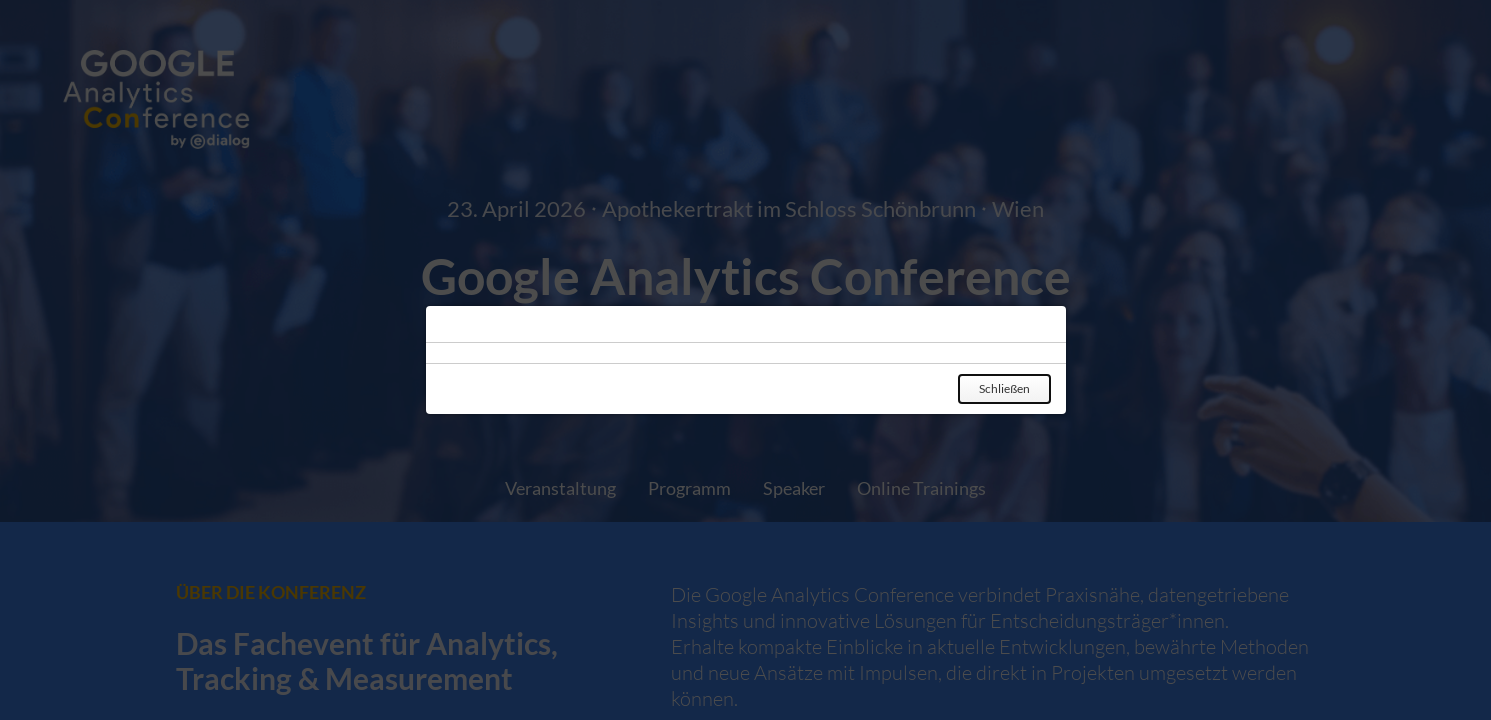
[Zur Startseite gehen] (745, 104)
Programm (689, 488)
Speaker (794, 488)
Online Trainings (921, 488)
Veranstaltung (560, 488)
